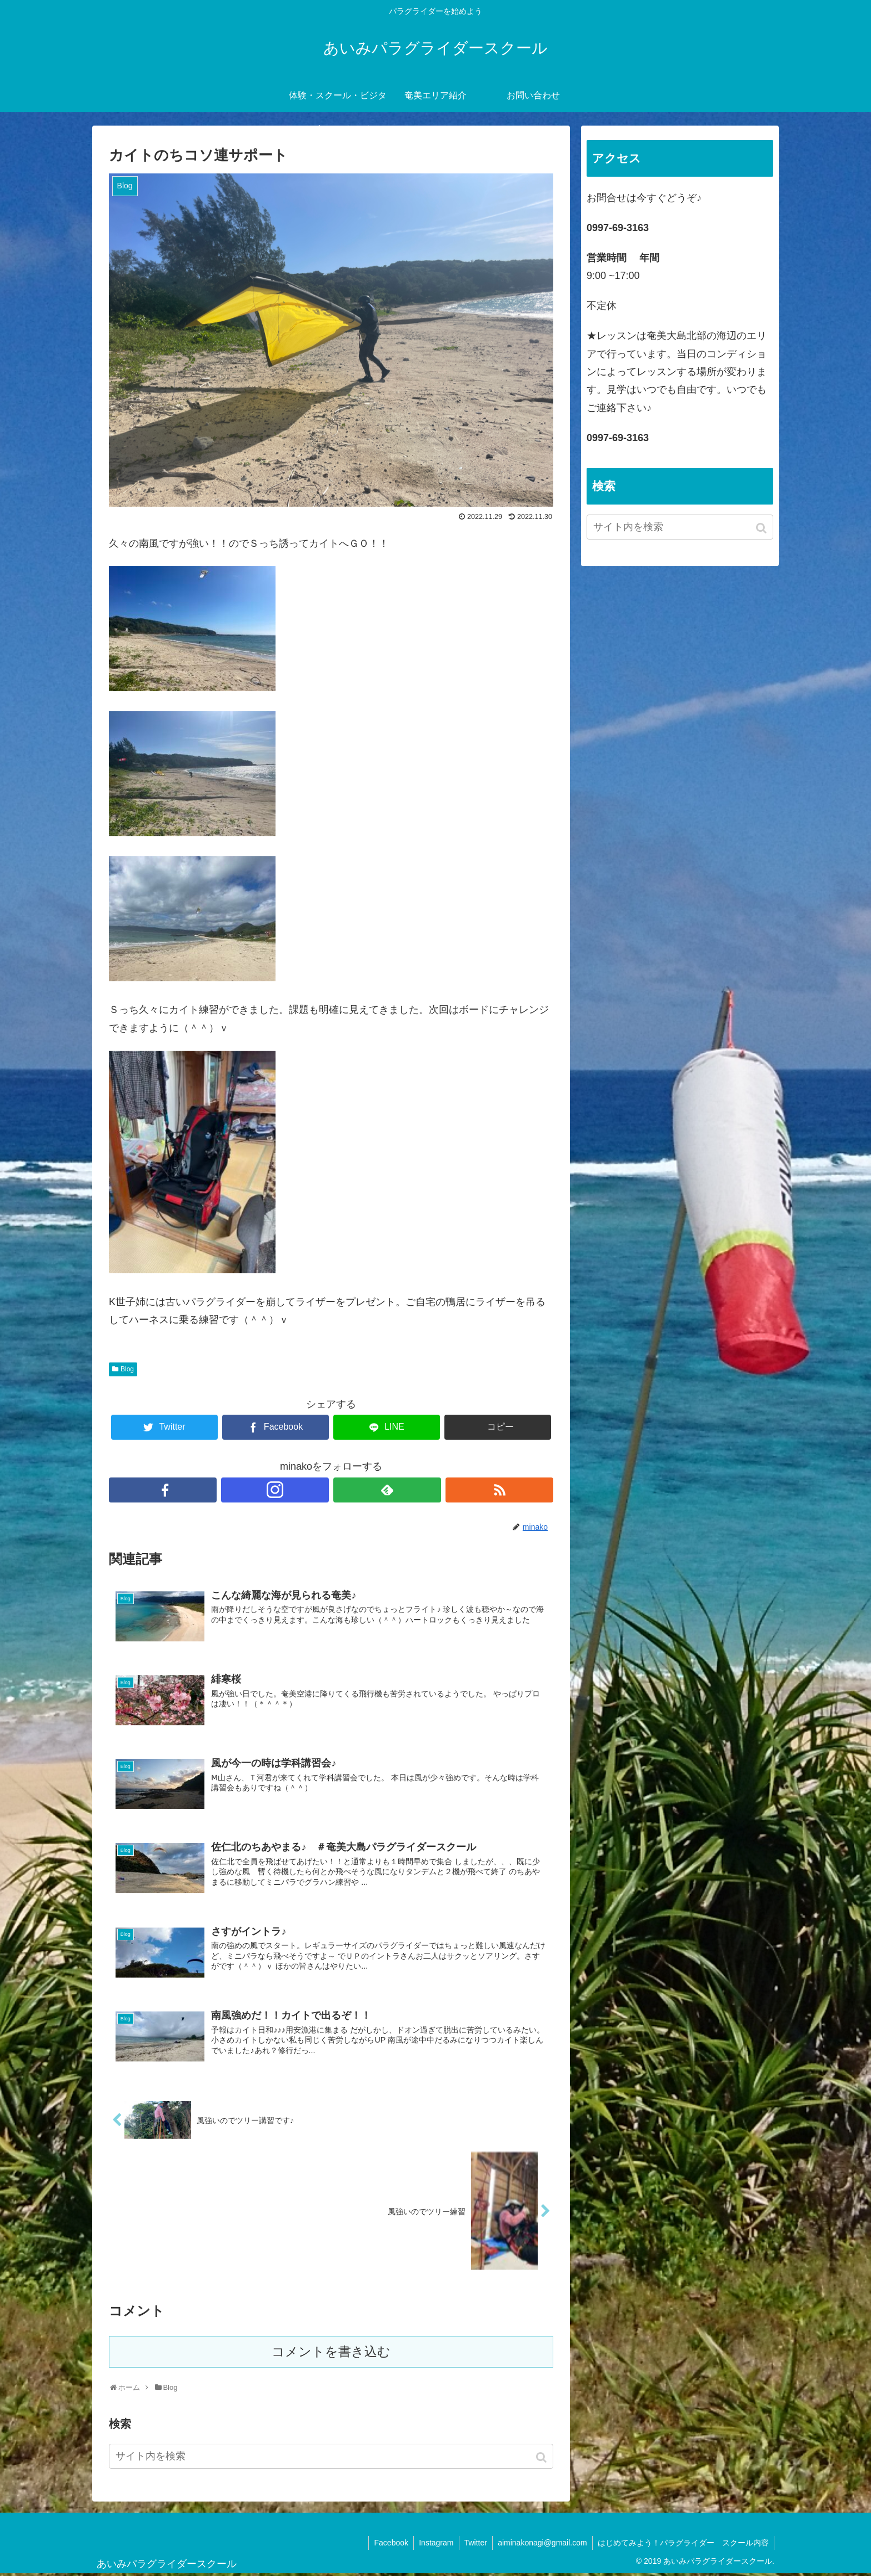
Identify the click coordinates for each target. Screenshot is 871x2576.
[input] (331, 2458)
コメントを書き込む (331, 2354)
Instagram (433, 2544)
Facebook (387, 2544)
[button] (542, 2459)
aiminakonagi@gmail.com (540, 2544)
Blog (127, 1369)
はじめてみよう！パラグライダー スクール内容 (682, 2544)
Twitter (473, 2544)
